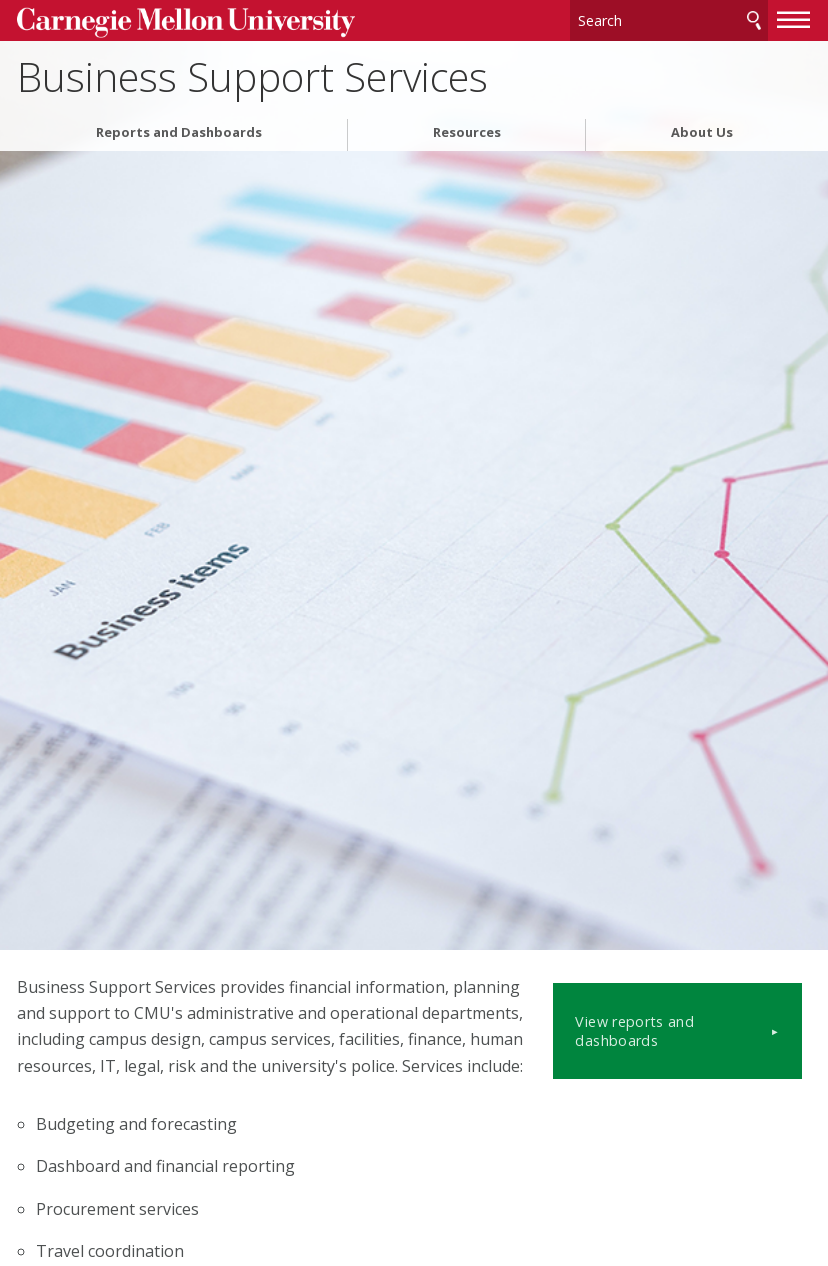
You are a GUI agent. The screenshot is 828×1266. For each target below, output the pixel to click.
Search (754, 19)
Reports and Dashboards (179, 128)
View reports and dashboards (687, 1011)
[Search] (669, 19)
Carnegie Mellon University (167, 21)
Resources (467, 128)
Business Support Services (252, 74)
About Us (702, 128)
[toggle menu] (794, 18)
